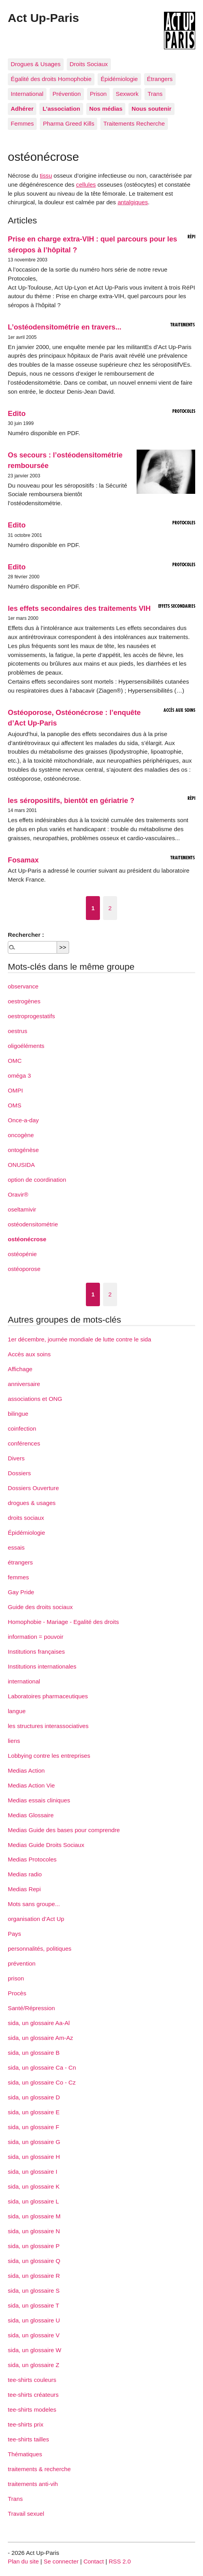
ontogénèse (23, 1150)
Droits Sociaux (88, 64)
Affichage (20, 1369)
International (27, 93)
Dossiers (19, 1473)
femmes (18, 1577)
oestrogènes (24, 1001)
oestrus (17, 1031)
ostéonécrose (27, 1239)
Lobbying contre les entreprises (49, 1755)
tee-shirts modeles (32, 2409)
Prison (98, 93)
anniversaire (24, 1384)
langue (17, 1711)
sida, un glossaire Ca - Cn (42, 2067)
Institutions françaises (36, 1651)
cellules (86, 184)
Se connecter (61, 2561)
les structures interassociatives (48, 1726)
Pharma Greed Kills (68, 123)
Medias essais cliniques (39, 1800)
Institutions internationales (42, 1666)
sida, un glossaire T (33, 2305)
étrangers (20, 1562)
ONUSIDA (21, 1164)
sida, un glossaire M (34, 2216)
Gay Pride (21, 1592)
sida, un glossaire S (34, 2290)
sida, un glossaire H (34, 2156)
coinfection (22, 1428)
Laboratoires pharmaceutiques (48, 1696)
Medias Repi (24, 1889)
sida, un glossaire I (32, 2171)
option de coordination (37, 1179)
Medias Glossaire (30, 1815)
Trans (155, 93)
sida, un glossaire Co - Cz (42, 2082)
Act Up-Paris (43, 17)
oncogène (21, 1135)
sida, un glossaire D (34, 2097)
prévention (22, 1963)
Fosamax (23, 860)
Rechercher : (26, 934)
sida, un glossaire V (34, 2335)
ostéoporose (24, 1268)
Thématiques (25, 2454)
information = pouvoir (35, 1636)
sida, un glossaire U (34, 2320)
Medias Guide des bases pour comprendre (64, 1830)
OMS (14, 1105)
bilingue (18, 1413)
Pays (14, 1933)
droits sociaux (26, 1517)
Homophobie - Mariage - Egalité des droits (63, 1621)
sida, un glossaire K (34, 2186)
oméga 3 (19, 1075)
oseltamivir (22, 1209)
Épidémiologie (119, 79)
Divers (16, 1458)
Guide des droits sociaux (40, 1607)
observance (23, 986)
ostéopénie (22, 1254)
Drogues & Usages (36, 64)
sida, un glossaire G (34, 2142)
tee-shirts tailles (28, 2439)
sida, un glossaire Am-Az (40, 2037)
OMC (14, 1060)
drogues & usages (31, 1503)
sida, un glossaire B (34, 2052)
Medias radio (25, 1874)
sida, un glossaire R (34, 2275)
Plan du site (23, 2561)
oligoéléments (26, 1045)
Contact (94, 2561)
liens (14, 1740)
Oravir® (18, 1194)
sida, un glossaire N (34, 2231)
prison (16, 1978)
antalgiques (133, 202)
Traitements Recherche (134, 123)
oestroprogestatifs (31, 1016)
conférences (24, 1443)
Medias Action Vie (31, 1785)
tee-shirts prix (25, 2424)
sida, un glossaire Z (33, 2365)
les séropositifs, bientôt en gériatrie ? (71, 800)
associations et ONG (35, 1398)
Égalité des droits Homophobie (51, 79)
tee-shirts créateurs (33, 2394)
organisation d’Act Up (36, 1918)
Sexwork (127, 93)
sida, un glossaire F (33, 2127)
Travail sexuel (26, 2513)
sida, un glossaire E (34, 2112)
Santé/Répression (31, 2008)
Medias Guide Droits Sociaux (46, 1845)
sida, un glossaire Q (34, 2260)
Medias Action (26, 1770)
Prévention (66, 93)
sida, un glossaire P (34, 2246)
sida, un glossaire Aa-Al (39, 2023)
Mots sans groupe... (34, 1904)
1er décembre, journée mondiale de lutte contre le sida (79, 1339)
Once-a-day (23, 1120)
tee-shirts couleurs (32, 2379)
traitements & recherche (39, 2469)
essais (16, 1547)
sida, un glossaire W (34, 2350)
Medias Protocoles (32, 1859)
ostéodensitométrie (33, 1224)
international (24, 1681)
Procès (17, 1993)
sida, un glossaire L (33, 2201)
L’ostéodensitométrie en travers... (64, 327)
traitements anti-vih (33, 2484)
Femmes (22, 123)
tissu (46, 175)
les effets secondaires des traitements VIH (79, 608)
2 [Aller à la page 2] (110, 908)
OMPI (15, 1090)
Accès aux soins (29, 1354)
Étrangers (160, 79)
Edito (17, 413)
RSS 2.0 (120, 2561)
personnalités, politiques (39, 1948)
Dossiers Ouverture (33, 1488)
